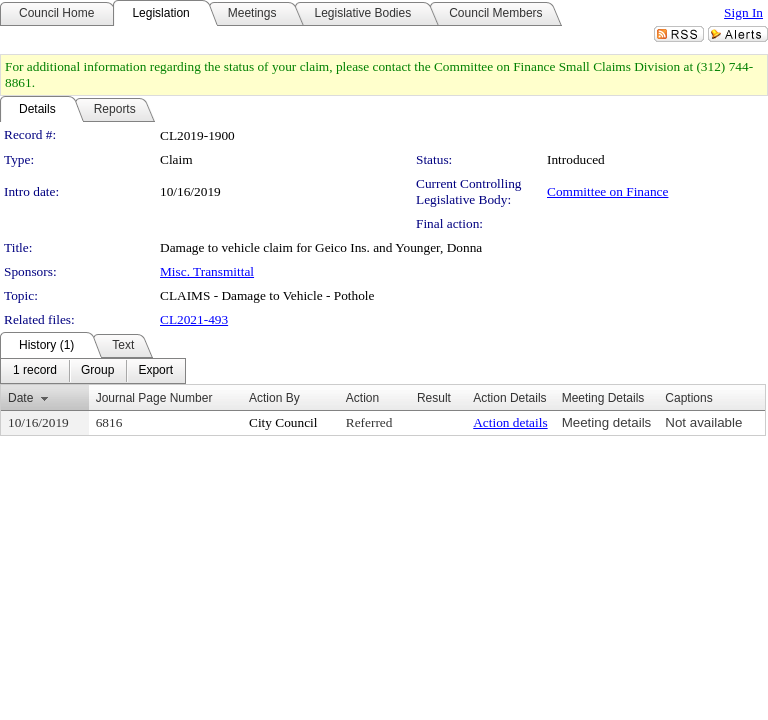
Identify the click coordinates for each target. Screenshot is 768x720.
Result (434, 398)
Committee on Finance (607, 191)
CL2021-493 (194, 319)
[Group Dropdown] (97, 371)
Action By (274, 398)
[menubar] (93, 371)
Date (20, 398)
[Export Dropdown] (155, 371)
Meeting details (607, 422)
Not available (703, 422)
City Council (283, 422)
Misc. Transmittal (207, 271)
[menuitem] (35, 371)
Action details (510, 422)
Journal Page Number (154, 398)
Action (362, 398)
